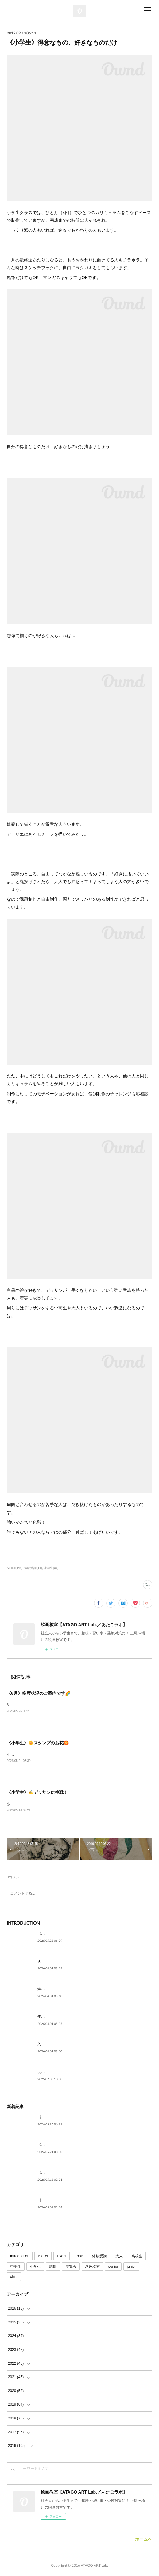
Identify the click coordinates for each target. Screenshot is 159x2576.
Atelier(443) (15, 1568)
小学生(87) (51, 1568)
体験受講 (99, 2257)
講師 (53, 2268)
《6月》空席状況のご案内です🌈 (38, 1693)
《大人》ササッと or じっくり (62, 2201)
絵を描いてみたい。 (54, 1990)
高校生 (136, 2257)
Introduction (19, 2257)
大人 (119, 2257)
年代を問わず (48, 2018)
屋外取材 (92, 2268)
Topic (79, 2257)
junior (131, 2268)
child (14, 2278)
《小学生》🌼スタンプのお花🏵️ (38, 1743)
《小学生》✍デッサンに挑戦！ (37, 1793)
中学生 (15, 2268)
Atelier (43, 2257)
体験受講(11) (33, 1568)
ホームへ (143, 2540)
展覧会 (70, 2268)
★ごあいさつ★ (50, 1962)
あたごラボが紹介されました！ (63, 2073)
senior (113, 2268)
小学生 (35, 2268)
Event (61, 2257)
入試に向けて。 (50, 2045)
